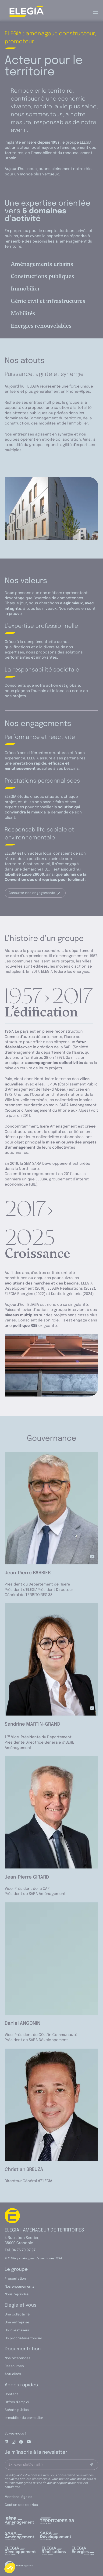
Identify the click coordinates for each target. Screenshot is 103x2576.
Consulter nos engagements (32, 893)
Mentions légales (18, 2497)
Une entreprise (17, 2322)
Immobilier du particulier (24, 2418)
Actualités (13, 2374)
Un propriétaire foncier (23, 2338)
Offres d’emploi (17, 2402)
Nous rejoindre (16, 2294)
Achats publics (17, 2410)
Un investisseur (17, 2330)
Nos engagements (20, 2286)
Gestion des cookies (21, 2505)
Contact (11, 2394)
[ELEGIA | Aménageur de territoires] (26, 12)
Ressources (14, 2366)
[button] (9, 2568)
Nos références (17, 2358)
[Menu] (95, 12)
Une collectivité (17, 2314)
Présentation (15, 2278)
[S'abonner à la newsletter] (91, 2465)
